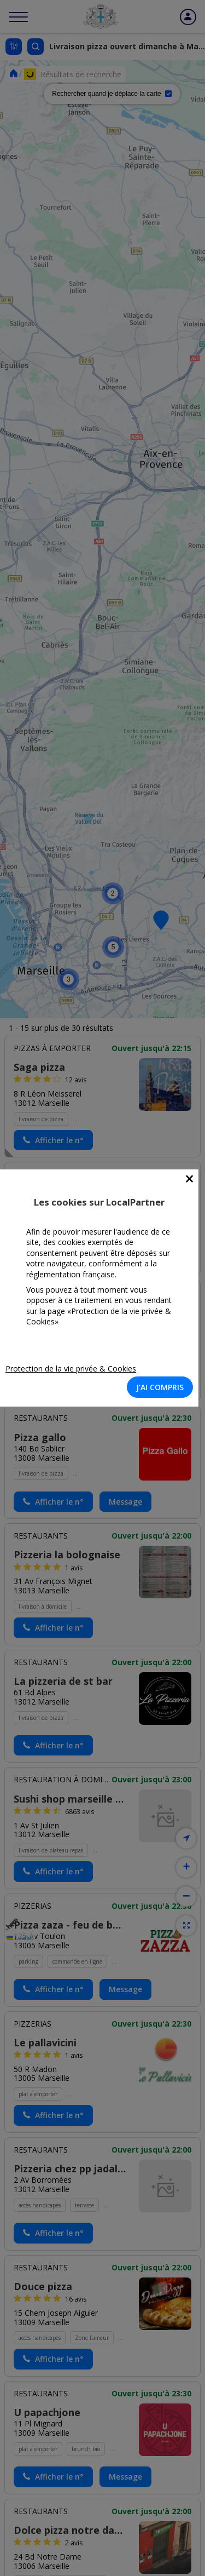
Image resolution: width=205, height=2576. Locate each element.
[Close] (189, 1179)
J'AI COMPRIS (160, 1387)
